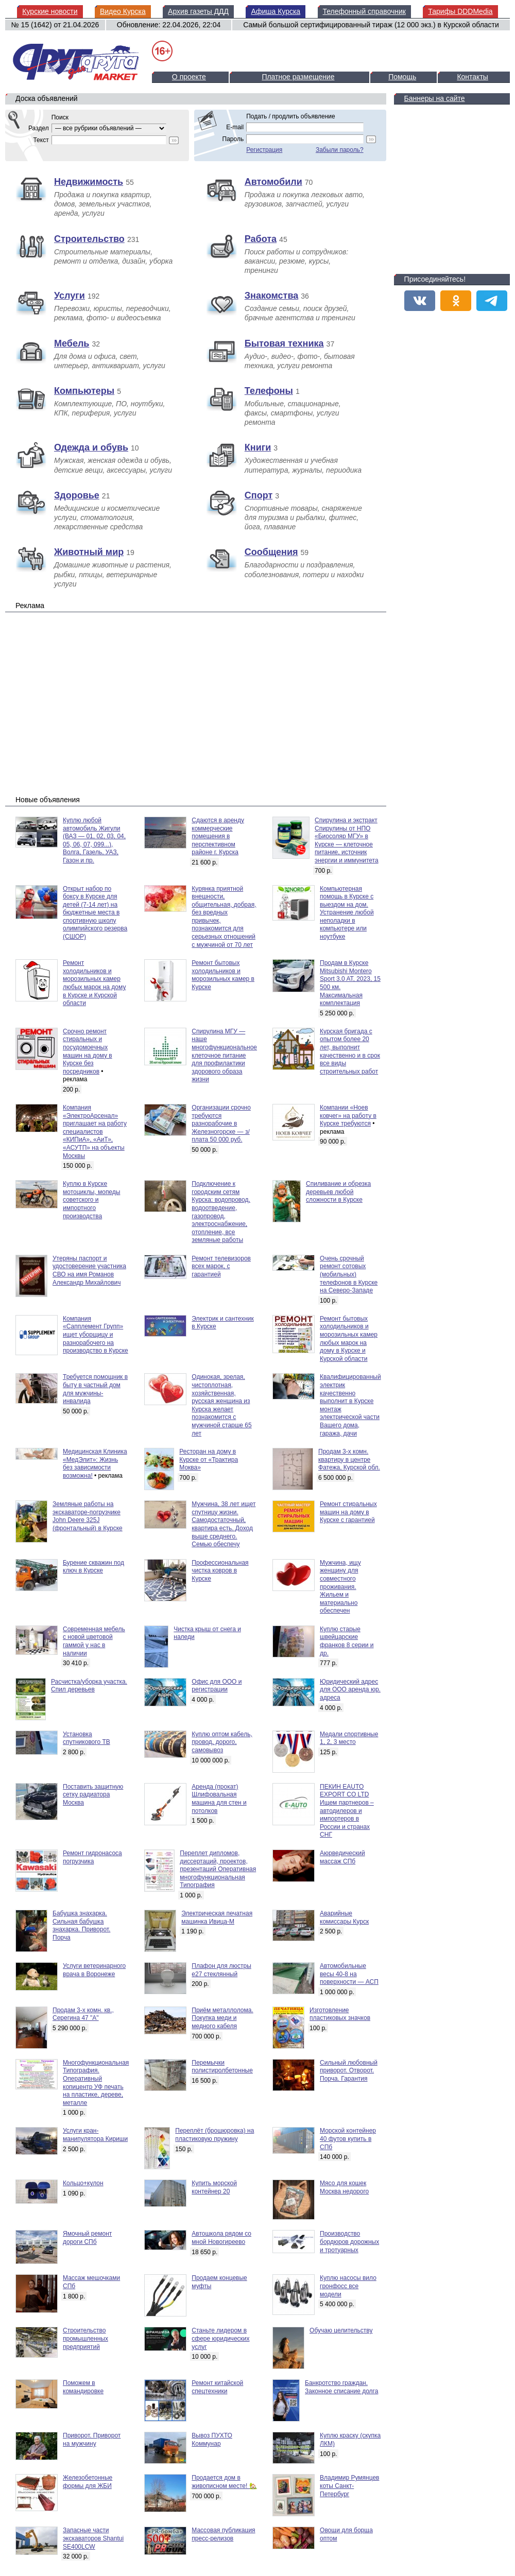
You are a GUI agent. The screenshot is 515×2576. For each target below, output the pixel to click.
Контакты (472, 77)
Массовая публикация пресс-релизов (223, 2534)
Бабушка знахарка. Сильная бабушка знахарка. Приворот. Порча (81, 1925)
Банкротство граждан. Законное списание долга (341, 2387)
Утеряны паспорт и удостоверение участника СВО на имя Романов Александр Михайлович (89, 1270)
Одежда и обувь (91, 447)
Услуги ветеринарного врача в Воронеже (94, 1970)
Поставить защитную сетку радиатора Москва (93, 1794)
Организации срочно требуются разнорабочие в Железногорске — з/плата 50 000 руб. (221, 1123)
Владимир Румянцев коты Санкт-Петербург (349, 2485)
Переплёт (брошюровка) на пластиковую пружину (214, 2134)
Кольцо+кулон (83, 2183)
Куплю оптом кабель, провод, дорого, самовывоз (222, 1742)
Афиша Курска (275, 11)
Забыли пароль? (340, 149)
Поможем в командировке (83, 2387)
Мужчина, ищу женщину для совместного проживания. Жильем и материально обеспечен (340, 1587)
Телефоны (269, 391)
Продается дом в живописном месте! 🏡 (224, 2481)
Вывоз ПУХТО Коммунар (212, 2439)
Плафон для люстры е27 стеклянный (221, 1970)
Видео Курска (123, 11)
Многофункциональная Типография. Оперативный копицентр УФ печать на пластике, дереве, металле (96, 2082)
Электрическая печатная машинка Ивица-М (216, 1917)
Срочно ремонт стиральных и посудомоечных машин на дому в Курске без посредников (87, 1051)
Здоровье (76, 495)
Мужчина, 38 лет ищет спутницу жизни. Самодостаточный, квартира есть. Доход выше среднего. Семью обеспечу (223, 1524)
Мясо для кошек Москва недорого (344, 2187)
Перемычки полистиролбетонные (222, 2066)
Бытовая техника (284, 343)
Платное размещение (298, 77)
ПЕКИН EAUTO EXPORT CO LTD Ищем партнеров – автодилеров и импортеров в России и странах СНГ (347, 1811)
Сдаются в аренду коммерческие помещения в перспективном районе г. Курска (218, 836)
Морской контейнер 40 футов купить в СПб (348, 2138)
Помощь (402, 77)
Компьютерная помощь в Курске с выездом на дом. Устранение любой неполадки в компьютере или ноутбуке (347, 913)
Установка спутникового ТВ (86, 1738)
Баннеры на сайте (434, 98)
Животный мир (89, 552)
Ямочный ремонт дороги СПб (87, 2237)
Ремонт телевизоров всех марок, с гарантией (221, 1266)
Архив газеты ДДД (198, 11)
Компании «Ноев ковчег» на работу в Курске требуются (348, 1115)
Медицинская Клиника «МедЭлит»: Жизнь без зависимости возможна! (95, 1463)
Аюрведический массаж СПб (342, 1857)
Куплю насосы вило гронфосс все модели (348, 2285)
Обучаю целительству (341, 2330)
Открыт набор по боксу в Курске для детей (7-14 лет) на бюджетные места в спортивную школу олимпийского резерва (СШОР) (95, 913)
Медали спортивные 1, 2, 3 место (349, 1738)
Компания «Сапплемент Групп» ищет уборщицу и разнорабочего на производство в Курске (95, 1334)
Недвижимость (88, 182)
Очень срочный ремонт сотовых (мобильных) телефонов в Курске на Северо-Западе (348, 1274)
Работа (261, 239)
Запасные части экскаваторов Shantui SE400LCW (93, 2538)
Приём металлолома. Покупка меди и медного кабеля (222, 2018)
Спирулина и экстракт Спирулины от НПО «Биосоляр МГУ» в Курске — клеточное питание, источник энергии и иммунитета (347, 840)
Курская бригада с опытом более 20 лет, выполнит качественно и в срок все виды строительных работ (350, 1051)
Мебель (71, 343)
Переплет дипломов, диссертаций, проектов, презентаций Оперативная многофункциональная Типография (218, 1869)
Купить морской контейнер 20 (214, 2187)
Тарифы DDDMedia (460, 11)
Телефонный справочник (364, 11)
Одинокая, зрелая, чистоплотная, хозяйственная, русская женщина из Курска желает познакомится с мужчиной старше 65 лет (221, 1405)
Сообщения (271, 552)
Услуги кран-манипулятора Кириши (95, 2134)
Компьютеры (84, 391)
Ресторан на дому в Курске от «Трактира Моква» (208, 1459)
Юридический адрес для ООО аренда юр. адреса (350, 1689)
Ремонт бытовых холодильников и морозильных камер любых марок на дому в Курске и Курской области (348, 1338)
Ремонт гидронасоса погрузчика (92, 1857)
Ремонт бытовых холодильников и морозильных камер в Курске (223, 975)
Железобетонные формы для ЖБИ (87, 2481)
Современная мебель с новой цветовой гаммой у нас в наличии (94, 1641)
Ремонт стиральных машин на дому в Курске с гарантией (348, 1512)
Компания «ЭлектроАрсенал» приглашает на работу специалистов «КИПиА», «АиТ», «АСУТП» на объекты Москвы (95, 1132)
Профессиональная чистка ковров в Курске (220, 1570)
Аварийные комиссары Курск (344, 1917)
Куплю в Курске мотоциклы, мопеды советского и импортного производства (91, 1199)
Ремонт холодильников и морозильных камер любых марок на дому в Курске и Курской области (94, 983)
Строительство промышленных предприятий (85, 2338)
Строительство (89, 239)
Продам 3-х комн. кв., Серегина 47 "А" (83, 2014)
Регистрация (264, 149)
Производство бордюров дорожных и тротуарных (349, 2241)
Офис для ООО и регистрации (217, 1685)
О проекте (189, 77)
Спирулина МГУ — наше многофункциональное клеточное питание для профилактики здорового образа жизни (224, 1055)
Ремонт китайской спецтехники (217, 2387)
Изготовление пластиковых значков (340, 2014)
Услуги (69, 295)
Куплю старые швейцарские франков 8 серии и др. (346, 1641)
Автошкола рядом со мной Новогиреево (221, 2237)
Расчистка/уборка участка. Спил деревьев (89, 1685)
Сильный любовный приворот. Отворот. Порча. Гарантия (348, 2070)
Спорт (258, 495)
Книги (258, 447)
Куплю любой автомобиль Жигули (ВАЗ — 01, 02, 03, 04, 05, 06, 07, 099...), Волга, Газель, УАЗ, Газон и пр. (94, 840)
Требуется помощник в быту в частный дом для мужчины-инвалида (95, 1389)
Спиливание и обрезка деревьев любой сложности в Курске (338, 1191)
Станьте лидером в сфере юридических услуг (220, 2338)
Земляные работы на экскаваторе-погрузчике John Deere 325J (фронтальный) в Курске (88, 1516)
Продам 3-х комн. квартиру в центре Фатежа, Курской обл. (349, 1459)
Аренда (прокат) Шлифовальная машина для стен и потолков (219, 1798)
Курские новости (49, 11)
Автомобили (273, 182)
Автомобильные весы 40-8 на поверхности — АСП (349, 1973)
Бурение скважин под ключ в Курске (93, 1567)
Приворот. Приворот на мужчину (92, 2439)
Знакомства (271, 295)
